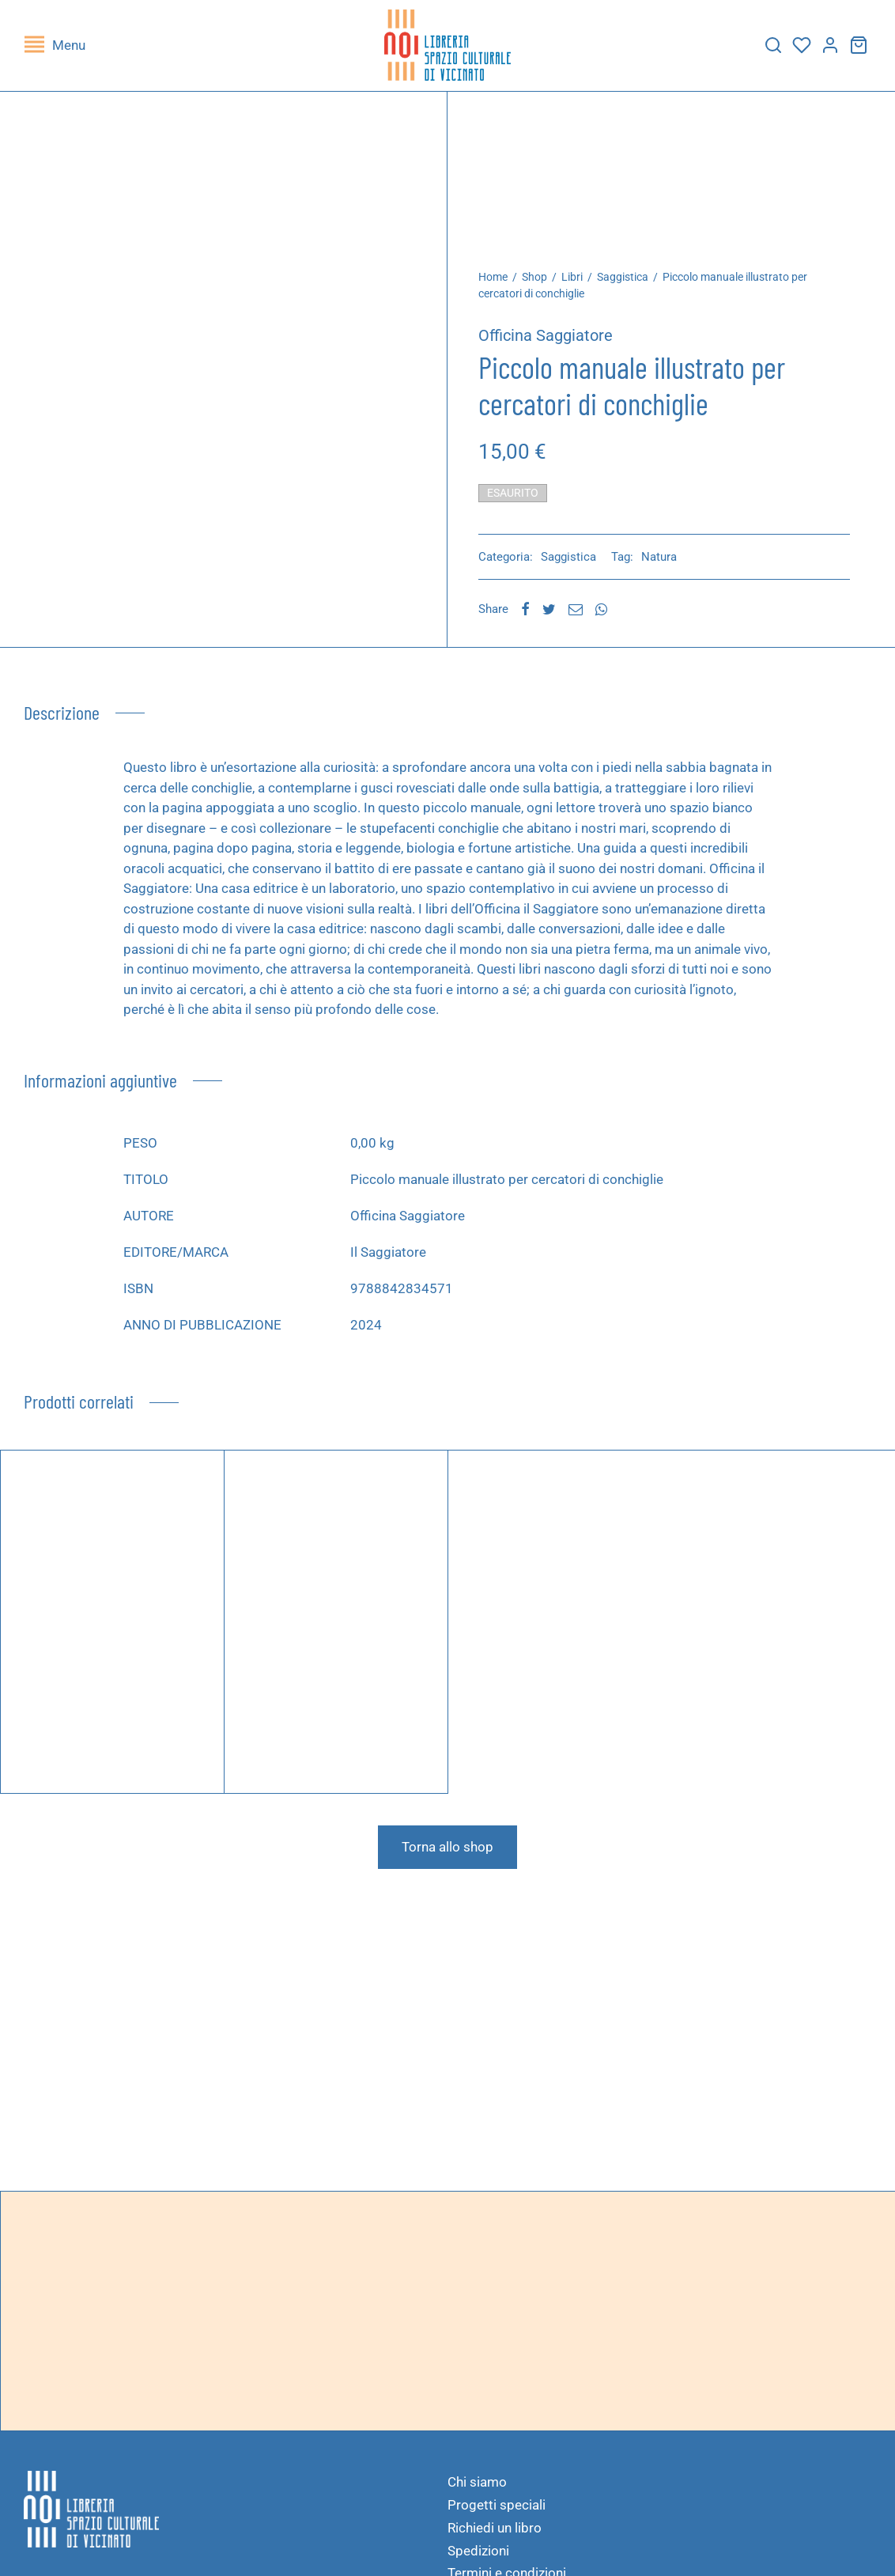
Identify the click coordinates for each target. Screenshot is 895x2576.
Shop (539, 280)
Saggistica (627, 280)
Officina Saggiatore (550, 339)
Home (497, 280)
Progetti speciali (497, 2509)
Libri (576, 280)
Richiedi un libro (495, 2532)
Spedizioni (478, 2555)
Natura (664, 561)
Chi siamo (477, 2486)
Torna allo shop (447, 1851)
